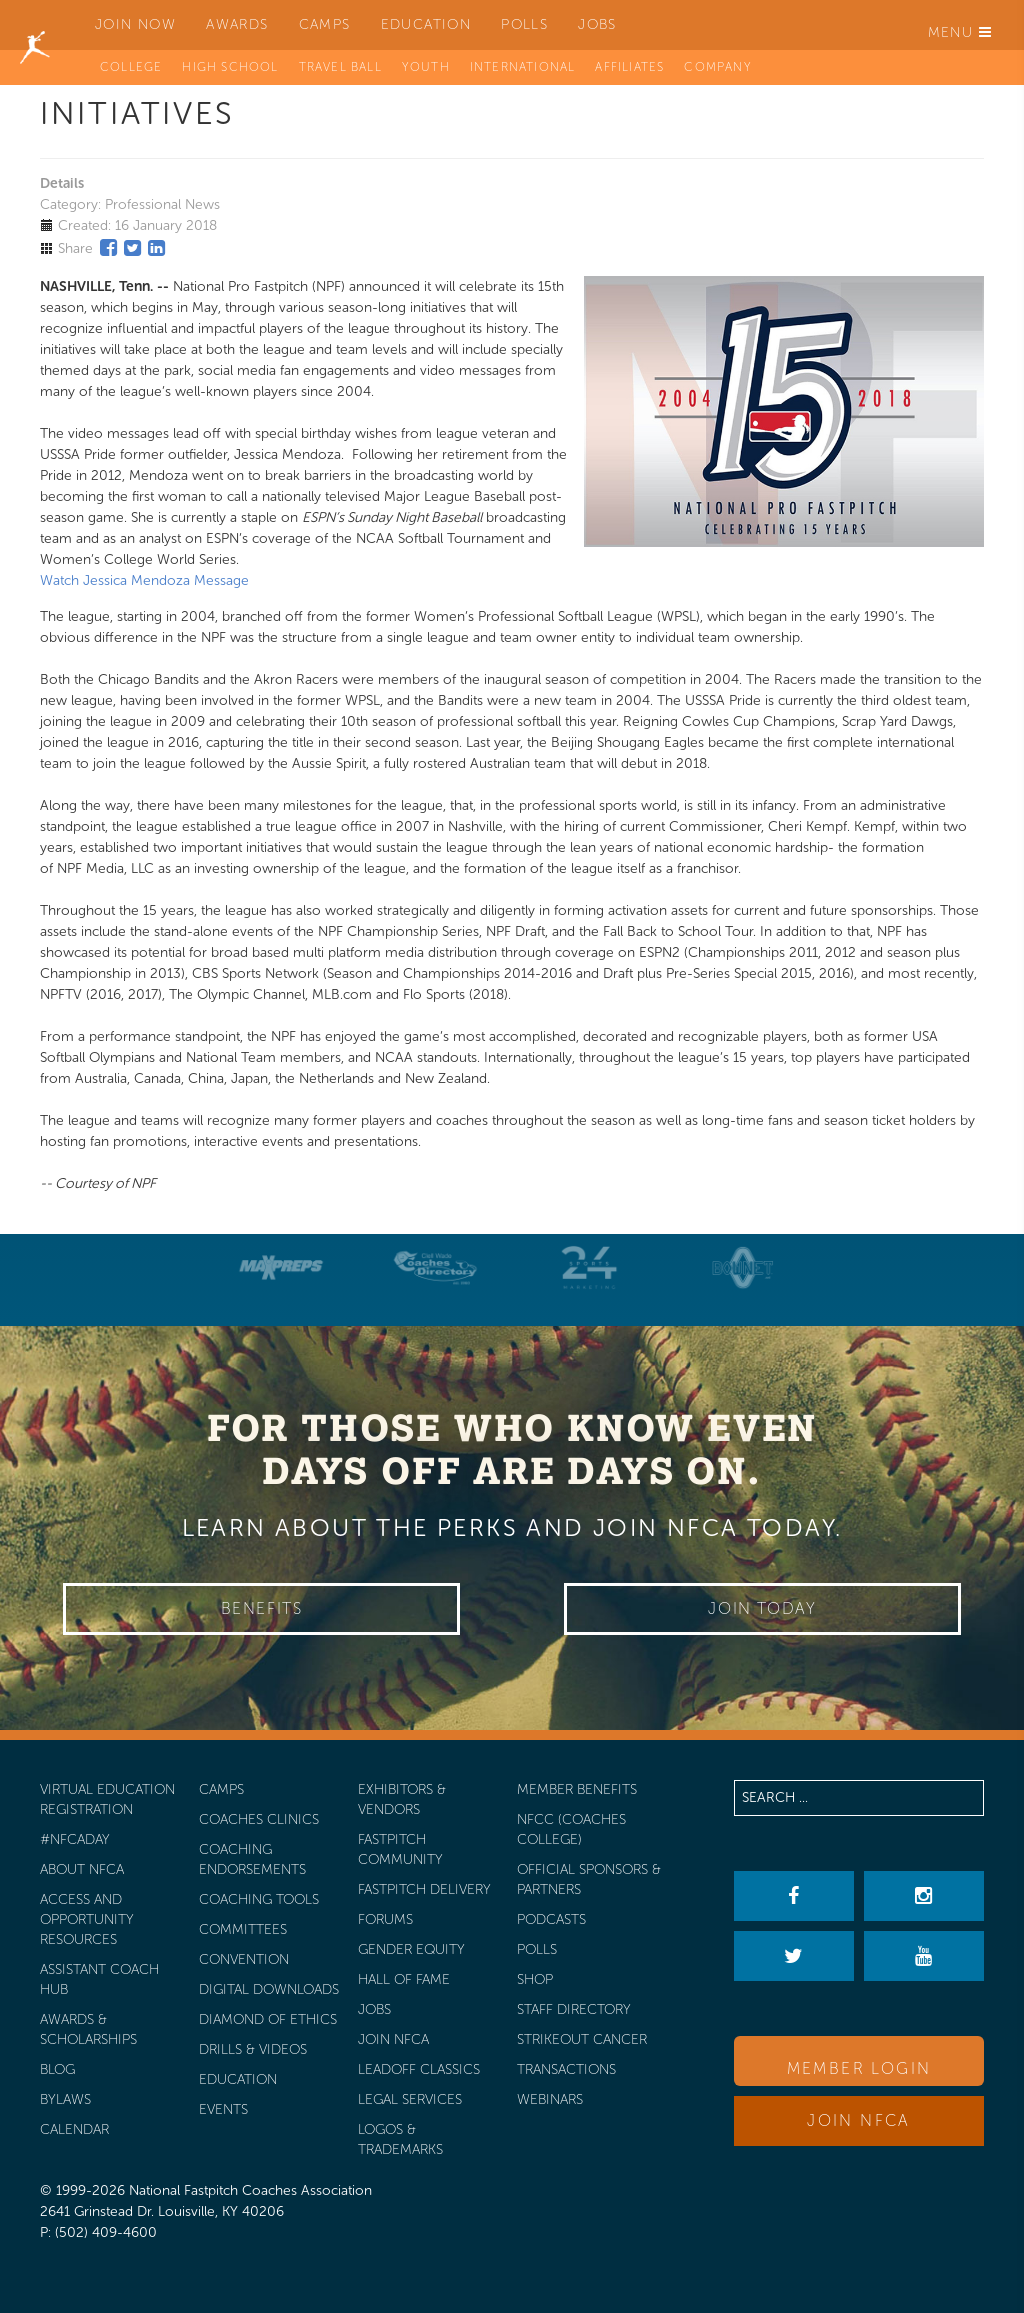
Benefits (262, 1608)
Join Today (762, 1608)
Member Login (859, 2068)
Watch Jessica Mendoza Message (144, 580)
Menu (960, 32)
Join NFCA (859, 2120)
